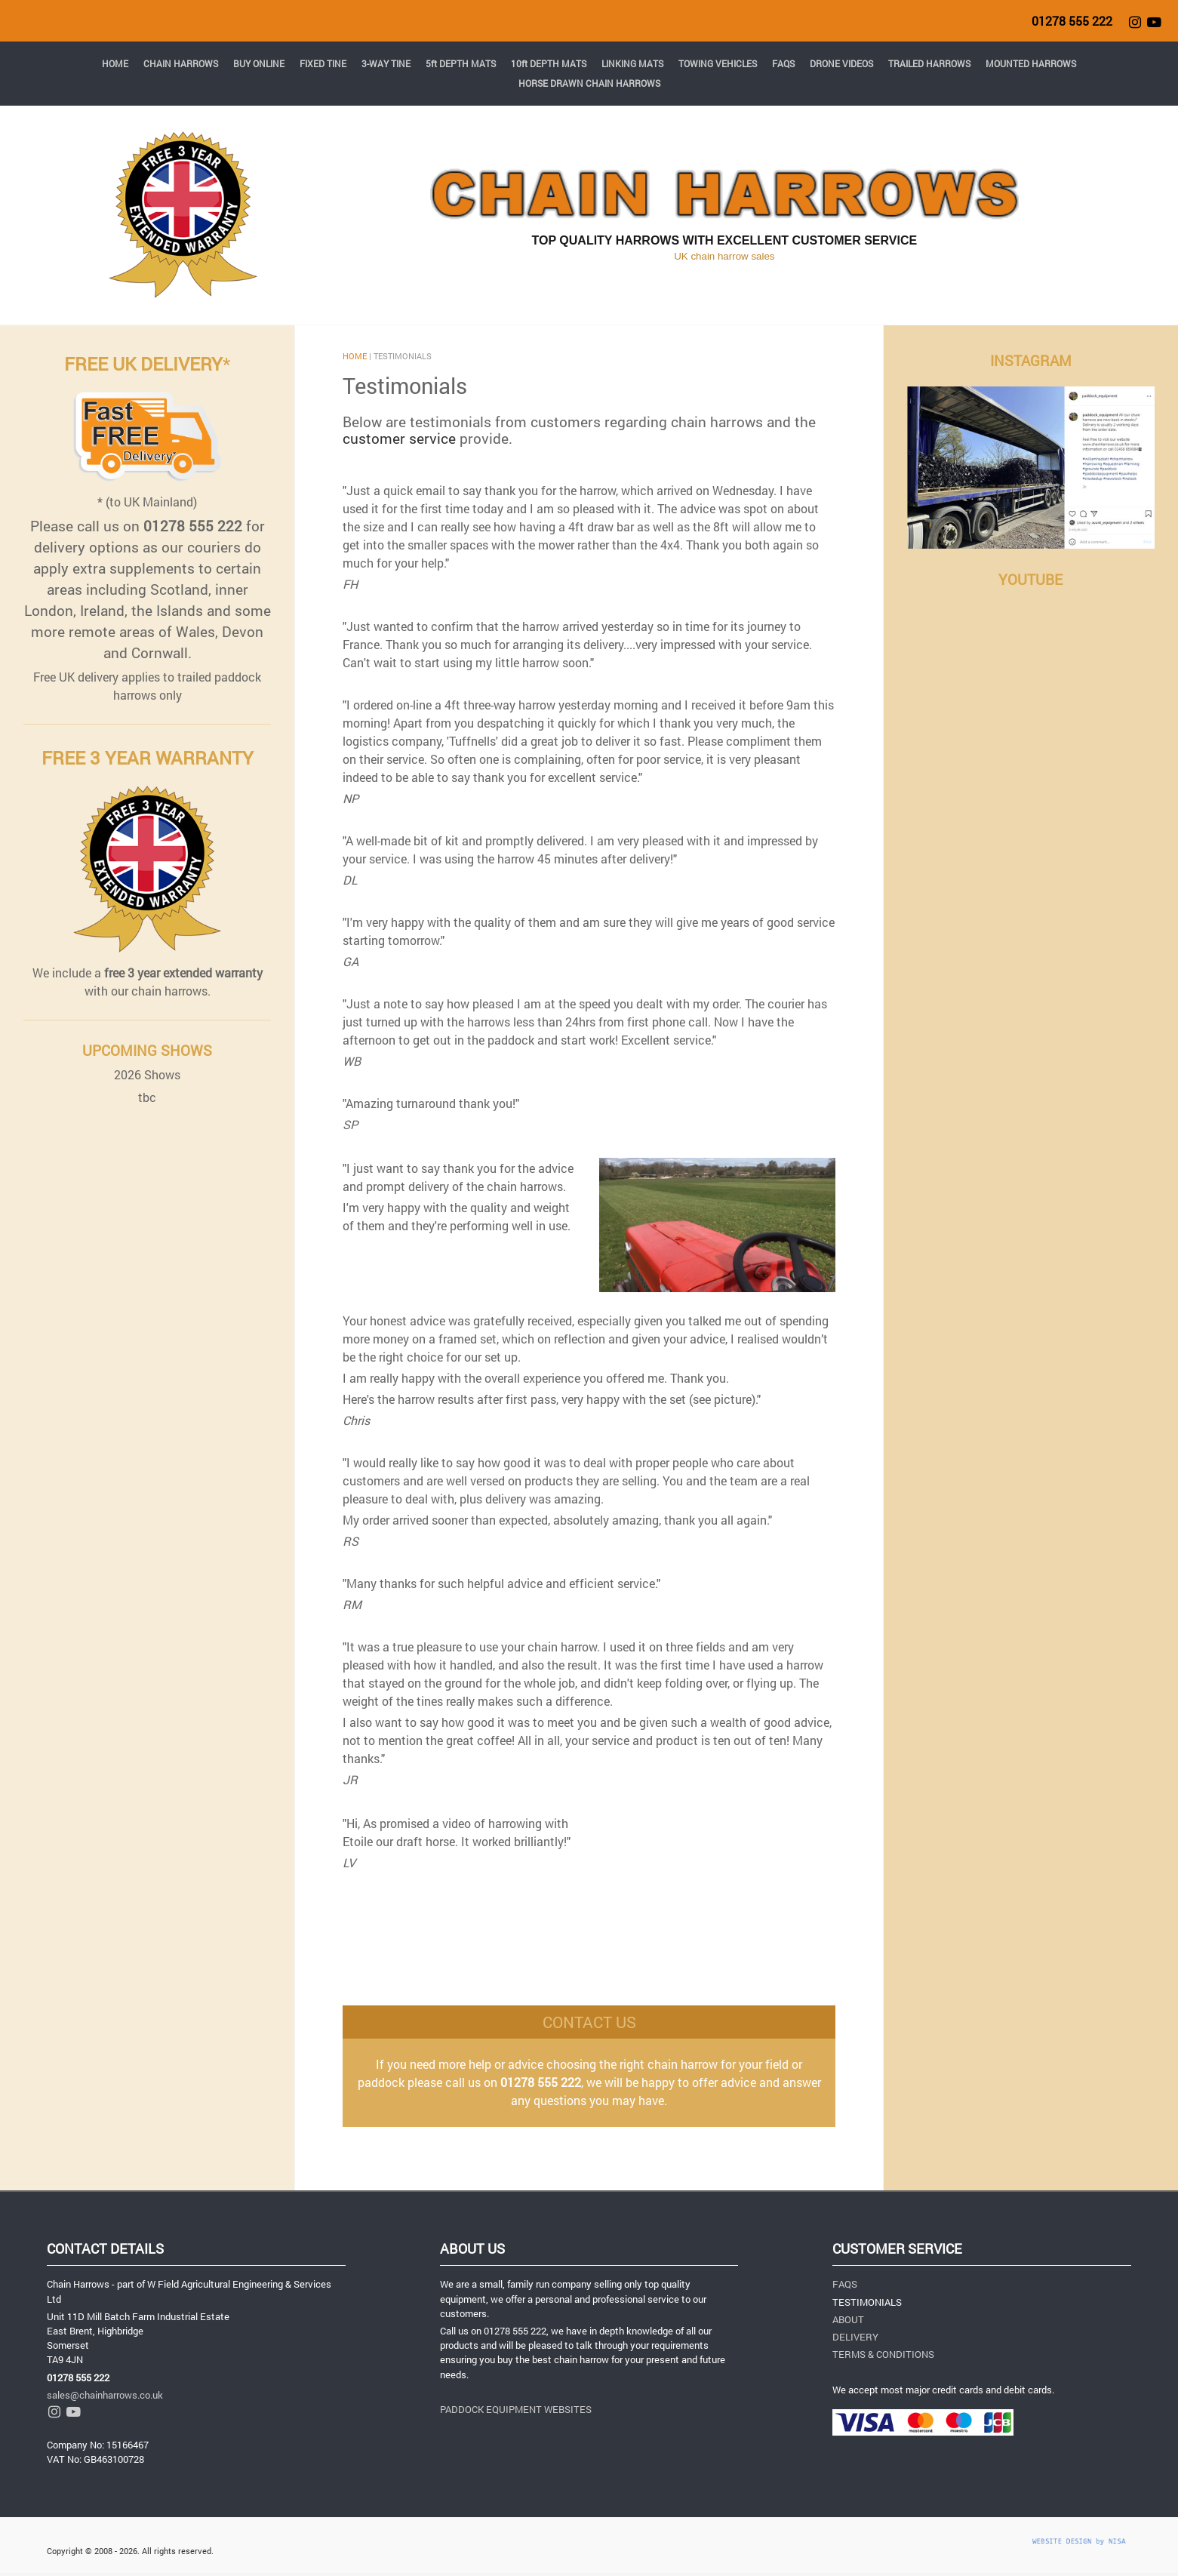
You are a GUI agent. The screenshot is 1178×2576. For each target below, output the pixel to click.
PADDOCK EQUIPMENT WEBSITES (516, 2409)
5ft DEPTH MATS (461, 63)
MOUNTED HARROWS (1031, 63)
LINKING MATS (632, 63)
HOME (115, 63)
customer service (399, 438)
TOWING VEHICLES (717, 63)
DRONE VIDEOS (841, 63)
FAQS (783, 63)
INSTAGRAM (1031, 360)
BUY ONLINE (259, 63)
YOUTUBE (1030, 579)
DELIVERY (855, 2337)
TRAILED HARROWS (929, 63)
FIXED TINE (323, 63)
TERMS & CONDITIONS (883, 2354)
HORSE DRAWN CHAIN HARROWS (589, 83)
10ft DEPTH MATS (548, 63)
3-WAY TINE (386, 63)
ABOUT (848, 2319)
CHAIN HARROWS (180, 63)
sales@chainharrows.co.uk (105, 2395)
